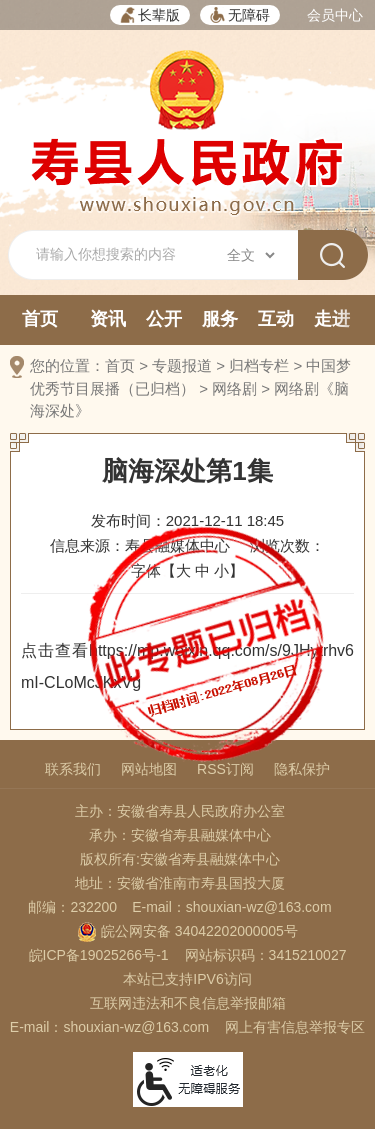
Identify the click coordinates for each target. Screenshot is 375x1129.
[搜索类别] (250, 255)
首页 (40, 319)
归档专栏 (259, 365)
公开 (164, 319)
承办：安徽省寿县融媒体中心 (180, 835)
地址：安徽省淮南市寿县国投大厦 (180, 883)
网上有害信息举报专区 (295, 1027)
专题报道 (182, 365)
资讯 (108, 319)
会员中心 (335, 15)
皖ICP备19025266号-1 (99, 955)
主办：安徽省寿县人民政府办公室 (180, 811)
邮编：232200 (72, 907)
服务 (220, 319)
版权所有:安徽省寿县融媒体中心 (180, 859)
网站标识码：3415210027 (266, 955)
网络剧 (234, 388)
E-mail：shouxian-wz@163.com (231, 907)
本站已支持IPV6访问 (187, 979)
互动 (276, 319)
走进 (332, 319)
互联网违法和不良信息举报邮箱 (188, 1003)
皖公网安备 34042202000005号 (187, 931)
